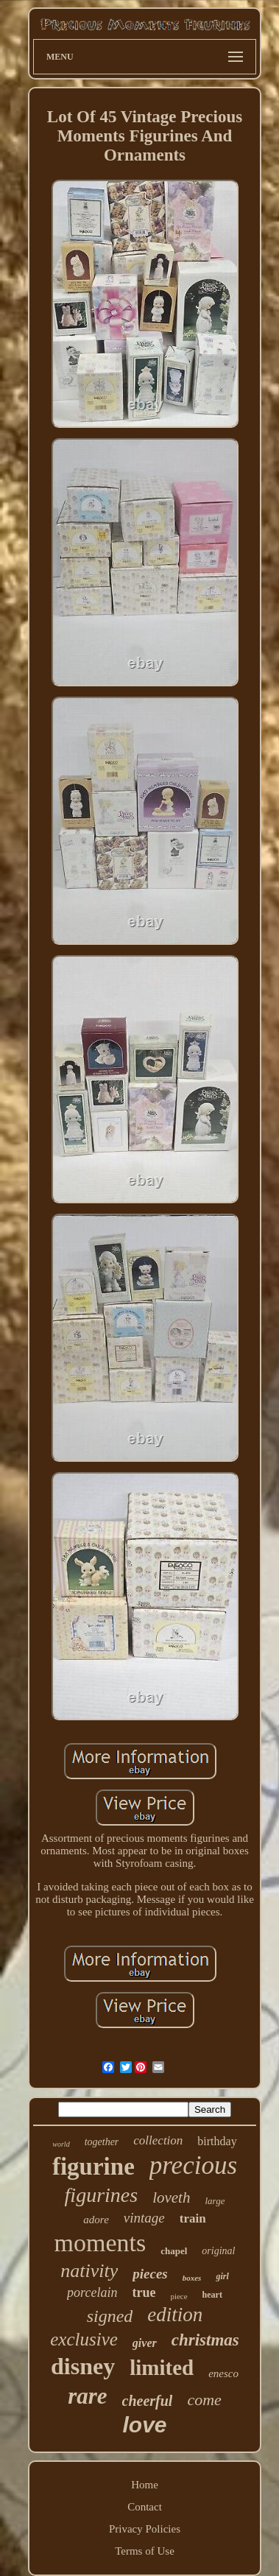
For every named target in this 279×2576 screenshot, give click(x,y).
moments (100, 2242)
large (215, 2200)
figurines (101, 2194)
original (218, 2250)
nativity (89, 2270)
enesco (223, 2373)
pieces (150, 2273)
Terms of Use (144, 2551)
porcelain (92, 2292)
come (204, 2399)
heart (212, 2295)
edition (174, 2315)
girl (222, 2276)
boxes (192, 2277)
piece (178, 2296)
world (60, 2144)
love (144, 2425)
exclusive (84, 2339)
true (143, 2292)
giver (145, 2343)
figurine (93, 2166)
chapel (173, 2250)
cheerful (147, 2401)
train (193, 2218)
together (102, 2141)
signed (110, 2316)
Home (144, 2485)
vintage (144, 2217)
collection (158, 2140)
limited (162, 2367)
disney (83, 2366)
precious (193, 2165)
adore (95, 2219)
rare (87, 2396)
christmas (205, 2340)
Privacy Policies (144, 2529)
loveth (171, 2197)
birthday (216, 2141)
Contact (144, 2507)
